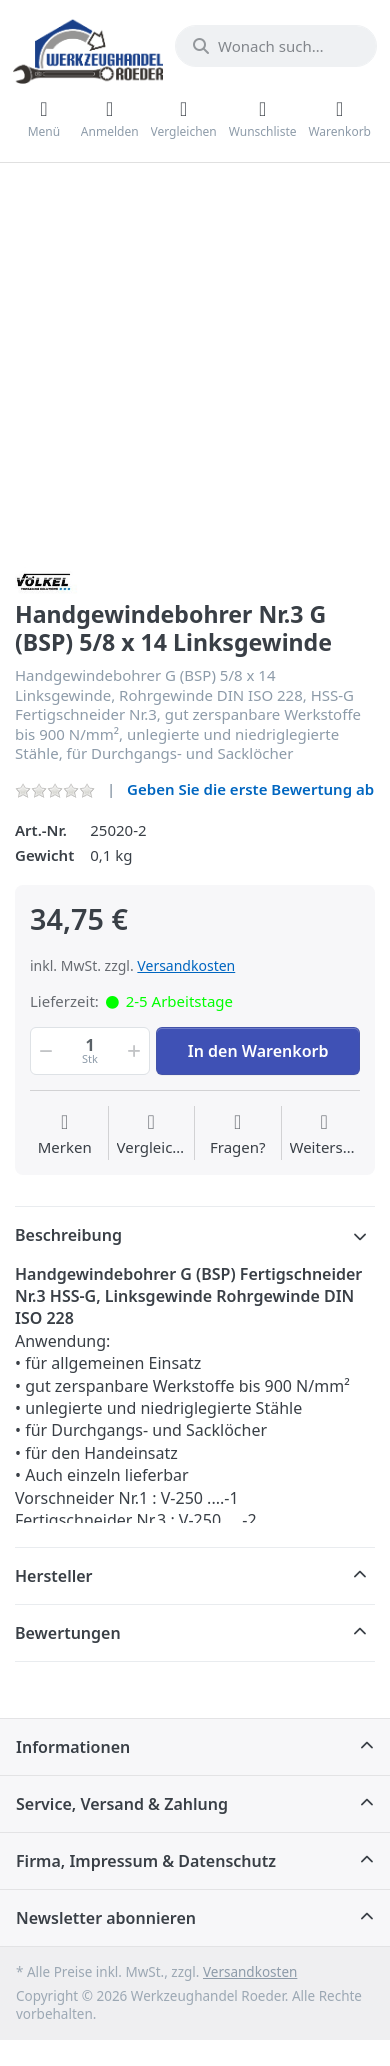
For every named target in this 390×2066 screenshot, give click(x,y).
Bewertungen (68, 1633)
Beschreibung (68, 1235)
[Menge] (90, 1051)
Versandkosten (186, 965)
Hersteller (54, 1576)
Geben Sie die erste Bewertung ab (250, 789)
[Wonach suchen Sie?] (276, 46)
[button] (44, 1051)
